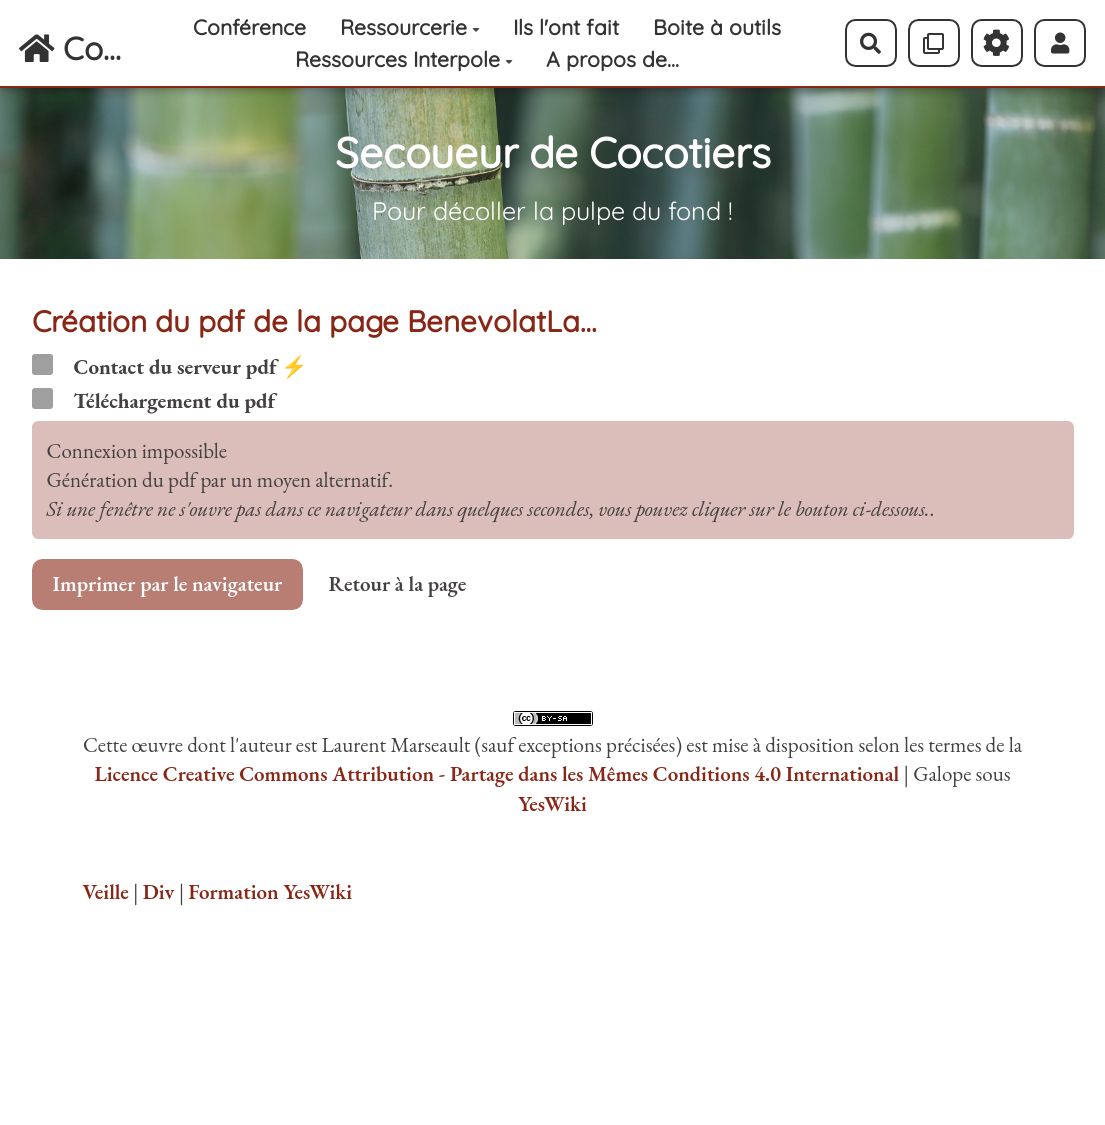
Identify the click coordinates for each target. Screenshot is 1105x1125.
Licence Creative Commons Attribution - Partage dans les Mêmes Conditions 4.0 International (496, 773)
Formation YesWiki (270, 891)
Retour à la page (397, 583)
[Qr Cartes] (934, 43)
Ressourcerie (410, 27)
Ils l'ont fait (566, 27)
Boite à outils (717, 27)
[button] (1060, 43)
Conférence (249, 27)
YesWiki (552, 803)
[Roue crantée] (997, 43)
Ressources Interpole (404, 59)
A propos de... (612, 59)
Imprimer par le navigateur (168, 583)
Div (159, 891)
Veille (106, 891)
